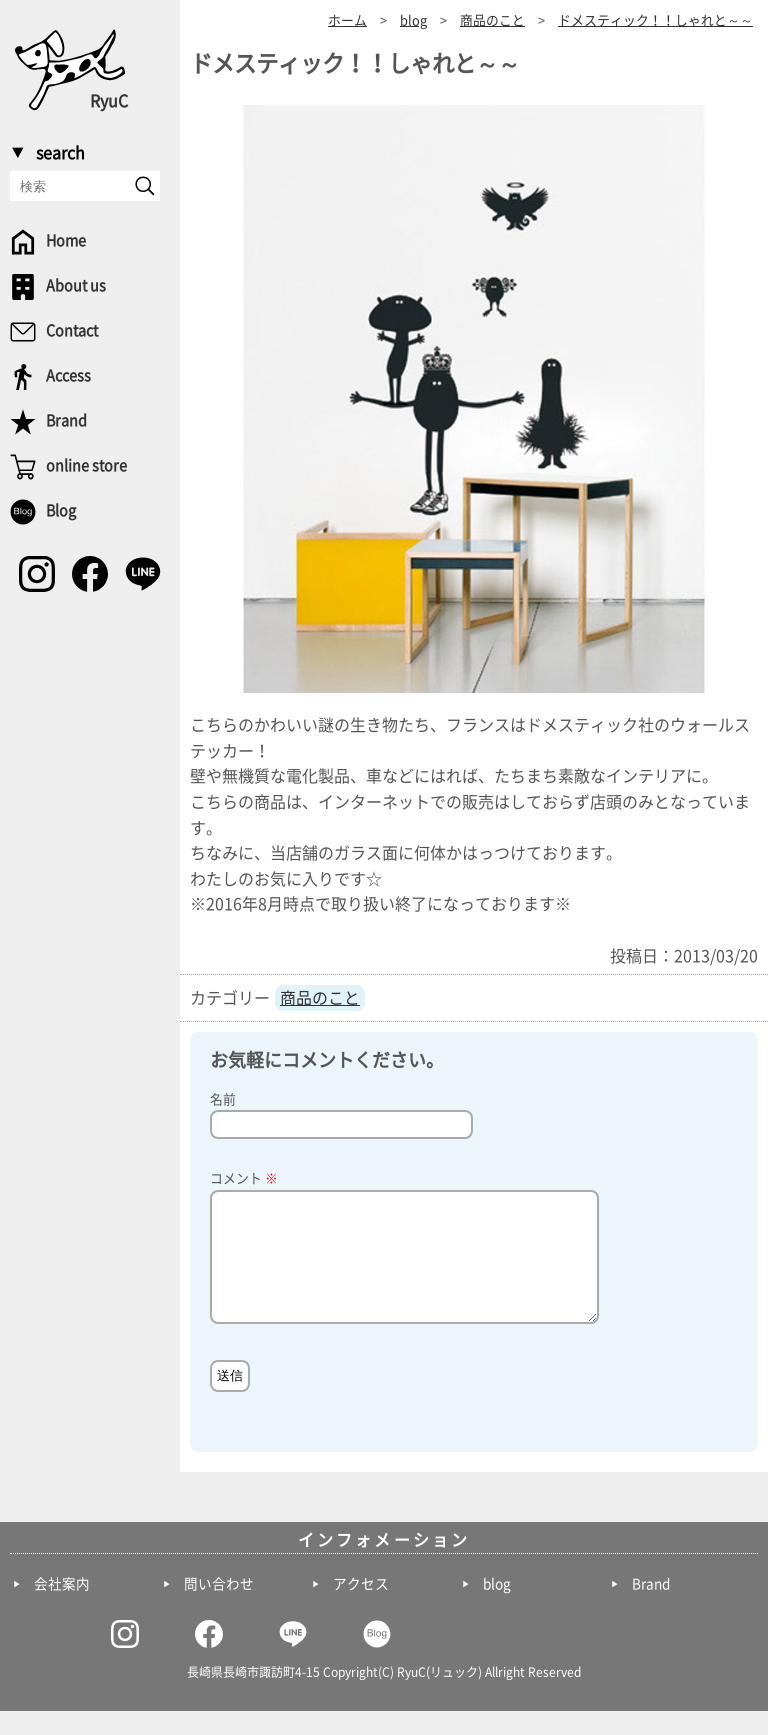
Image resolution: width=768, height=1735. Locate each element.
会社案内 (62, 1608)
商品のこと (320, 998)
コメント (244, 1178)
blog (497, 1608)
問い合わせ (219, 1608)
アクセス (361, 1608)
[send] (145, 186)
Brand (651, 1608)
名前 (223, 1099)
